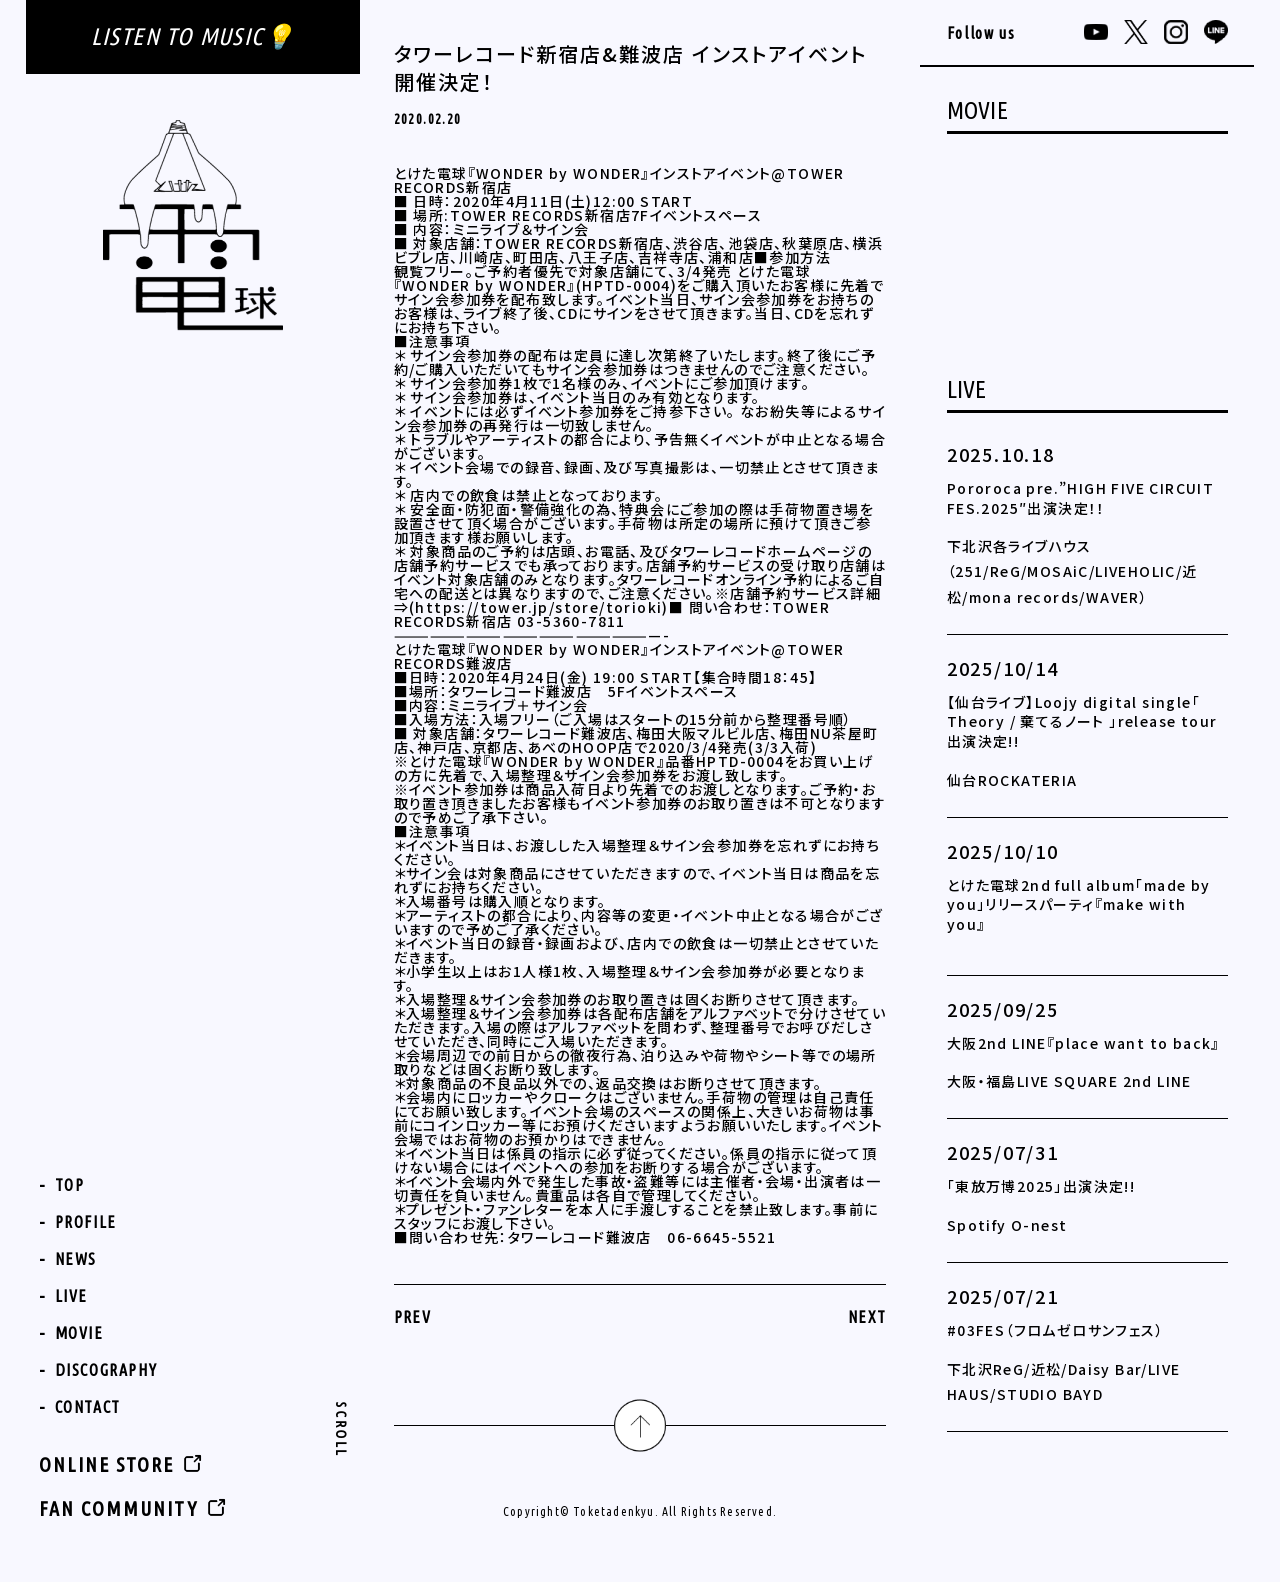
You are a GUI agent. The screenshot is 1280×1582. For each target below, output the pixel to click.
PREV (413, 1317)
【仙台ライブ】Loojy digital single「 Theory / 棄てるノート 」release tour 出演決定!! (1082, 721)
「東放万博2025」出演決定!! (1041, 1186)
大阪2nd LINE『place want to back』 (1083, 1043)
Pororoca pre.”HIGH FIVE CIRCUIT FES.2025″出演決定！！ (1080, 498)
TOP (70, 1185)
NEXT (867, 1317)
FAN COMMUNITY (118, 1508)
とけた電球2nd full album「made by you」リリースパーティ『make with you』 (1079, 904)
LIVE (71, 1296)
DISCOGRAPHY (106, 1370)
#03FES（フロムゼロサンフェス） (1055, 1330)
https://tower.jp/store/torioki (538, 607)
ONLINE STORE (106, 1464)
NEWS (76, 1259)
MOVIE (79, 1333)
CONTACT (88, 1407)
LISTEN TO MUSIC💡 (193, 36)
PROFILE (86, 1222)
